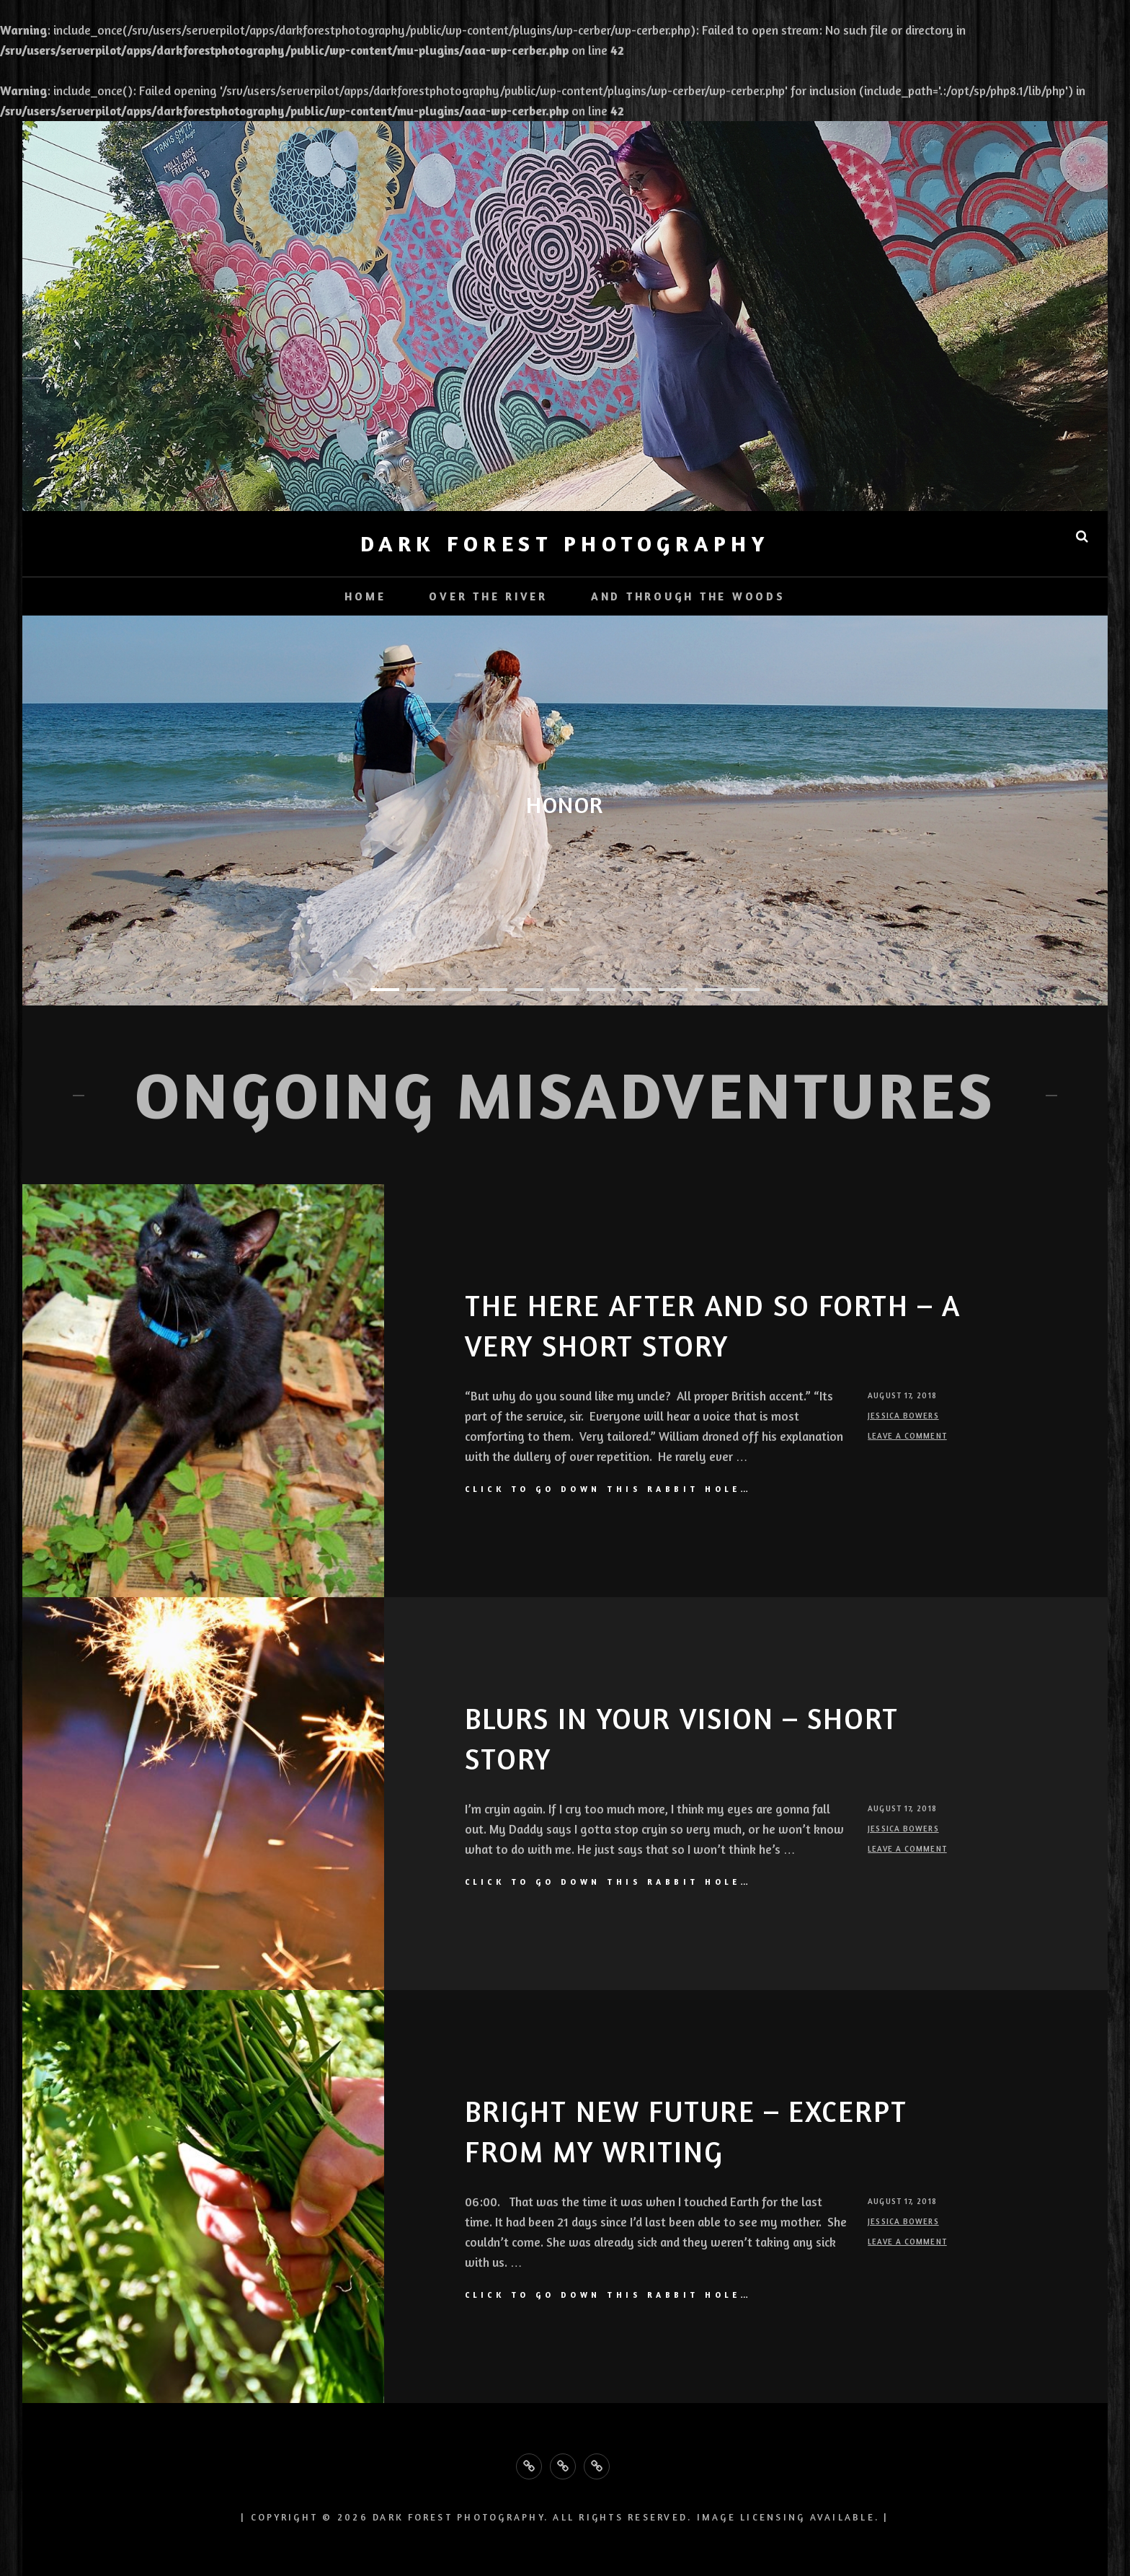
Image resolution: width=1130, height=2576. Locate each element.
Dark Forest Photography (565, 543)
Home (365, 596)
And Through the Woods (688, 596)
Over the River (488, 596)
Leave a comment (907, 1436)
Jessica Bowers (903, 1416)
